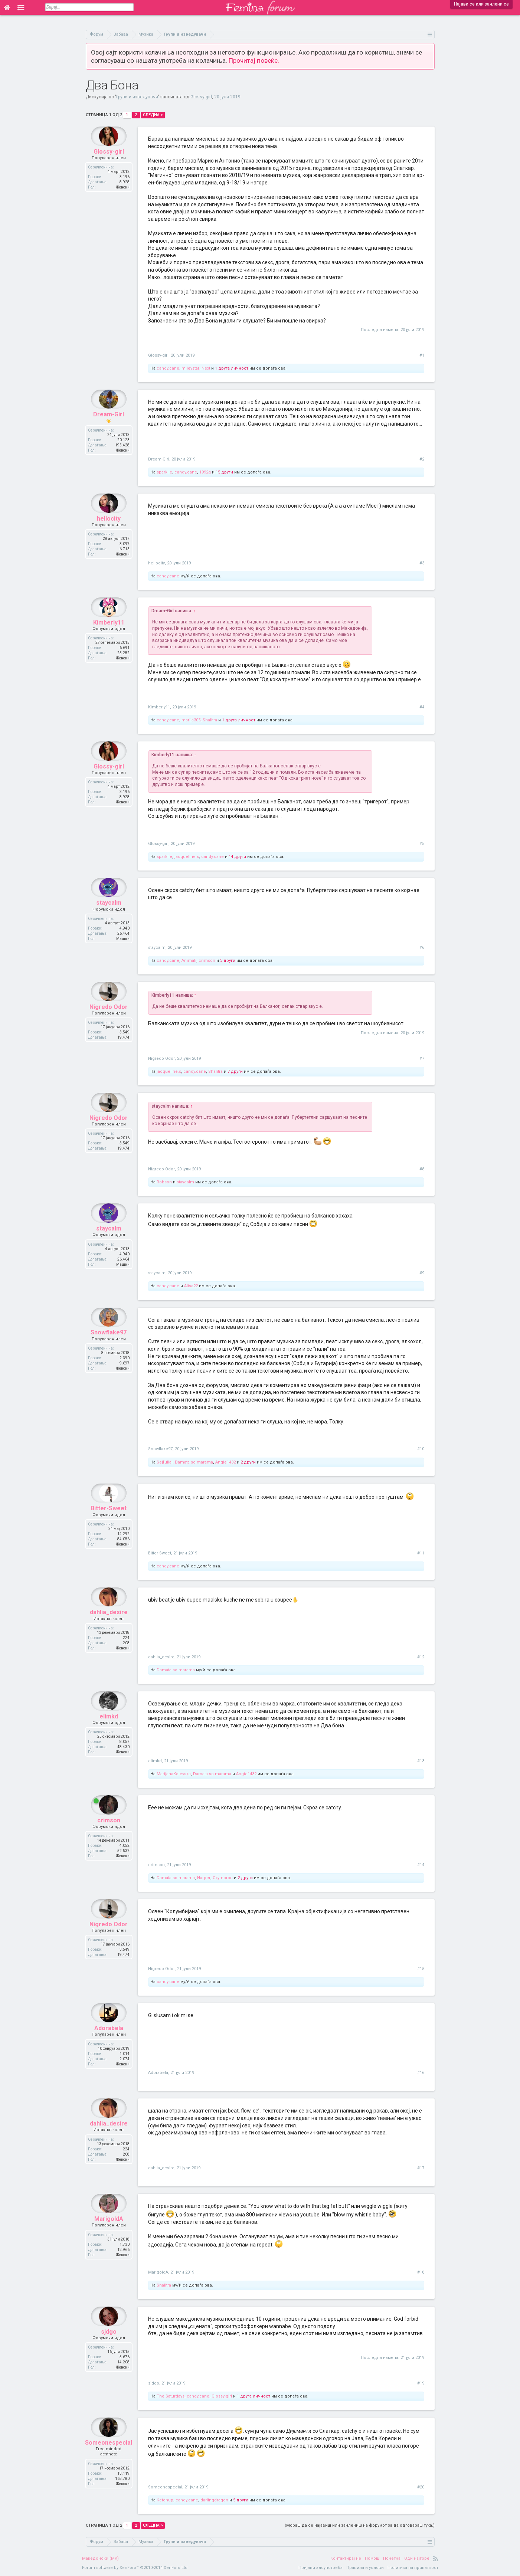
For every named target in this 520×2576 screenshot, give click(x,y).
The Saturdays (170, 2396)
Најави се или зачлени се (481, 4)
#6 (421, 947)
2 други (248, 1462)
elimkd (108, 1732)
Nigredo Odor (108, 1023)
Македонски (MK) (100, 2558)
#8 (421, 1169)
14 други (237, 856)
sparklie (164, 472)
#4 (421, 707)
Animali (188, 960)
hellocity (109, 534)
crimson (207, 960)
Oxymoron (223, 1877)
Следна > (153, 114)
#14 (420, 1864)
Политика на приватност (412, 2567)
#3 (421, 563)
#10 (420, 1448)
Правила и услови (365, 2567)
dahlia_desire (109, 1628)
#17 (420, 2168)
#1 (421, 355)
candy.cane (168, 368)
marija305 (190, 720)
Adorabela (108, 2044)
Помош (372, 2558)
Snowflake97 (109, 1349)
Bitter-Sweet (109, 1524)
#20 (420, 2487)
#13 (420, 1761)
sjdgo (109, 2347)
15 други (224, 472)
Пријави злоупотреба (320, 2567)
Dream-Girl (108, 431)
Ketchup (165, 2500)
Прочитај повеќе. (254, 60)
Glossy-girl (201, 96)
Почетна (391, 2558)
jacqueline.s (186, 856)
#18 (420, 2272)
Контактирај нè (345, 2558)
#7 (421, 1058)
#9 (421, 1273)
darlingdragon (214, 2500)
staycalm (108, 919)
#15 (420, 1968)
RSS (435, 2558)
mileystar (190, 368)
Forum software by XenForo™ (135, 2567)
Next (206, 368)
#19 (420, 2383)
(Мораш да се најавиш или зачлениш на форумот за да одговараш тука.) (360, 2525)
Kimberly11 (108, 638)
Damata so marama (194, 1462)
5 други (240, 2500)
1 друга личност (231, 368)
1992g (205, 472)
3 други (227, 960)
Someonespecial (108, 2458)
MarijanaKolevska (174, 1774)
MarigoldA (108, 2235)
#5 (421, 843)
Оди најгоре (416, 2558)
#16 (420, 2072)
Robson (164, 1182)
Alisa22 (191, 1286)
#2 (421, 459)
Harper (203, 1877)
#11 (420, 1553)
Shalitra (210, 720)
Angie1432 (225, 1462)
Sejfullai (165, 1462)
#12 (420, 1657)
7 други (235, 1071)
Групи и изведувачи (137, 96)
